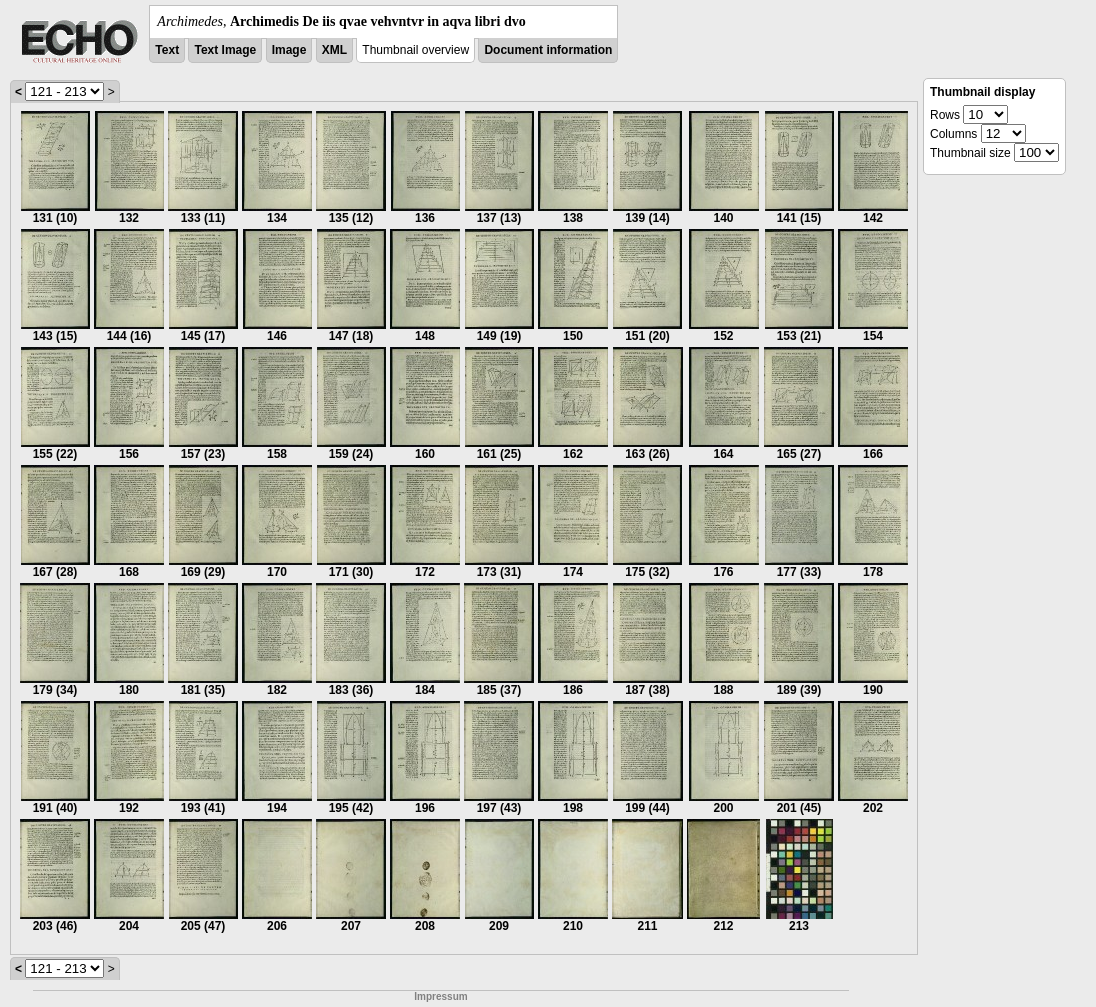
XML (334, 50)
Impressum (440, 996)
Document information (548, 50)
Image (289, 50)
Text (167, 50)
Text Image (225, 50)
